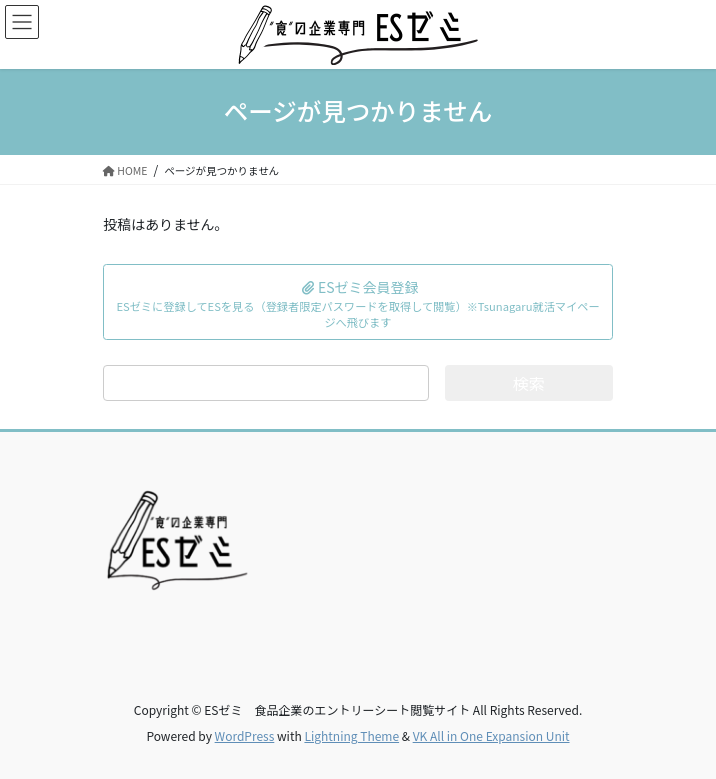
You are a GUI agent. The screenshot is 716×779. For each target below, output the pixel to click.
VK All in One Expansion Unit (491, 735)
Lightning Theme (351, 735)
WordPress (245, 735)
